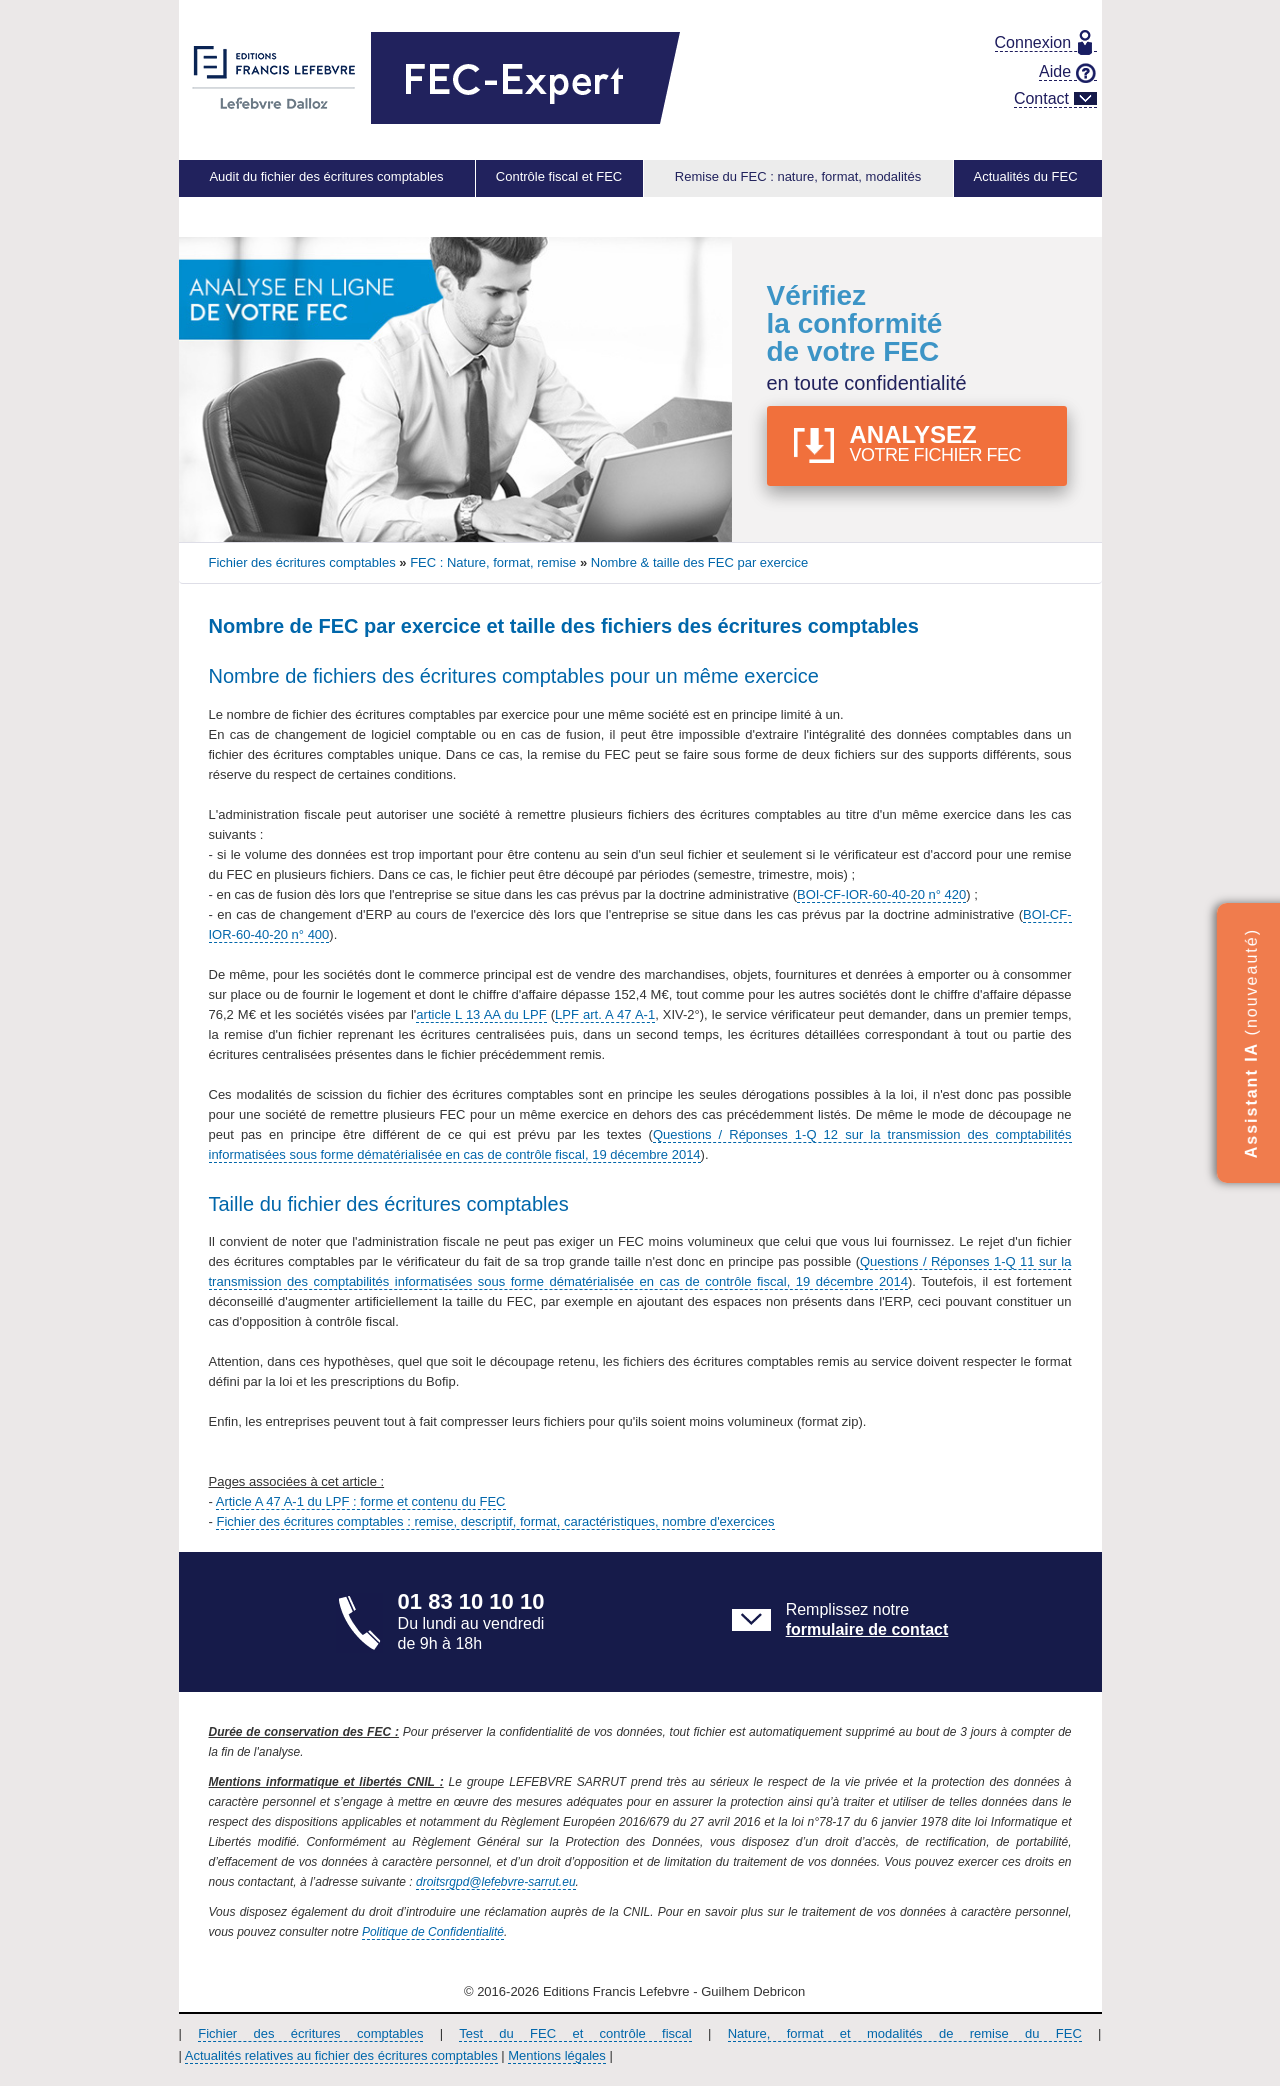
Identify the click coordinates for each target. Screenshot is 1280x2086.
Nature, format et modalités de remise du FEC (905, 2033)
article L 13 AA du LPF (481, 1014)
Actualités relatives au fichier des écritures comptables (341, 2055)
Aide (1067, 72)
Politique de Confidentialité (433, 1932)
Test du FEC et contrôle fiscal (575, 2033)
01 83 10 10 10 (471, 1601)
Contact (1055, 98)
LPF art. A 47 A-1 (605, 1014)
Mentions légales (557, 2055)
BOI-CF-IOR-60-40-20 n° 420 (881, 894)
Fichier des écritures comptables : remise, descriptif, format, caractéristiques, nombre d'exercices (495, 1521)
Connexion (1043, 43)
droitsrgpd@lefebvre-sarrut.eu (496, 1882)
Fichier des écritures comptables (310, 2033)
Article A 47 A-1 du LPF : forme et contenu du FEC (361, 1501)
